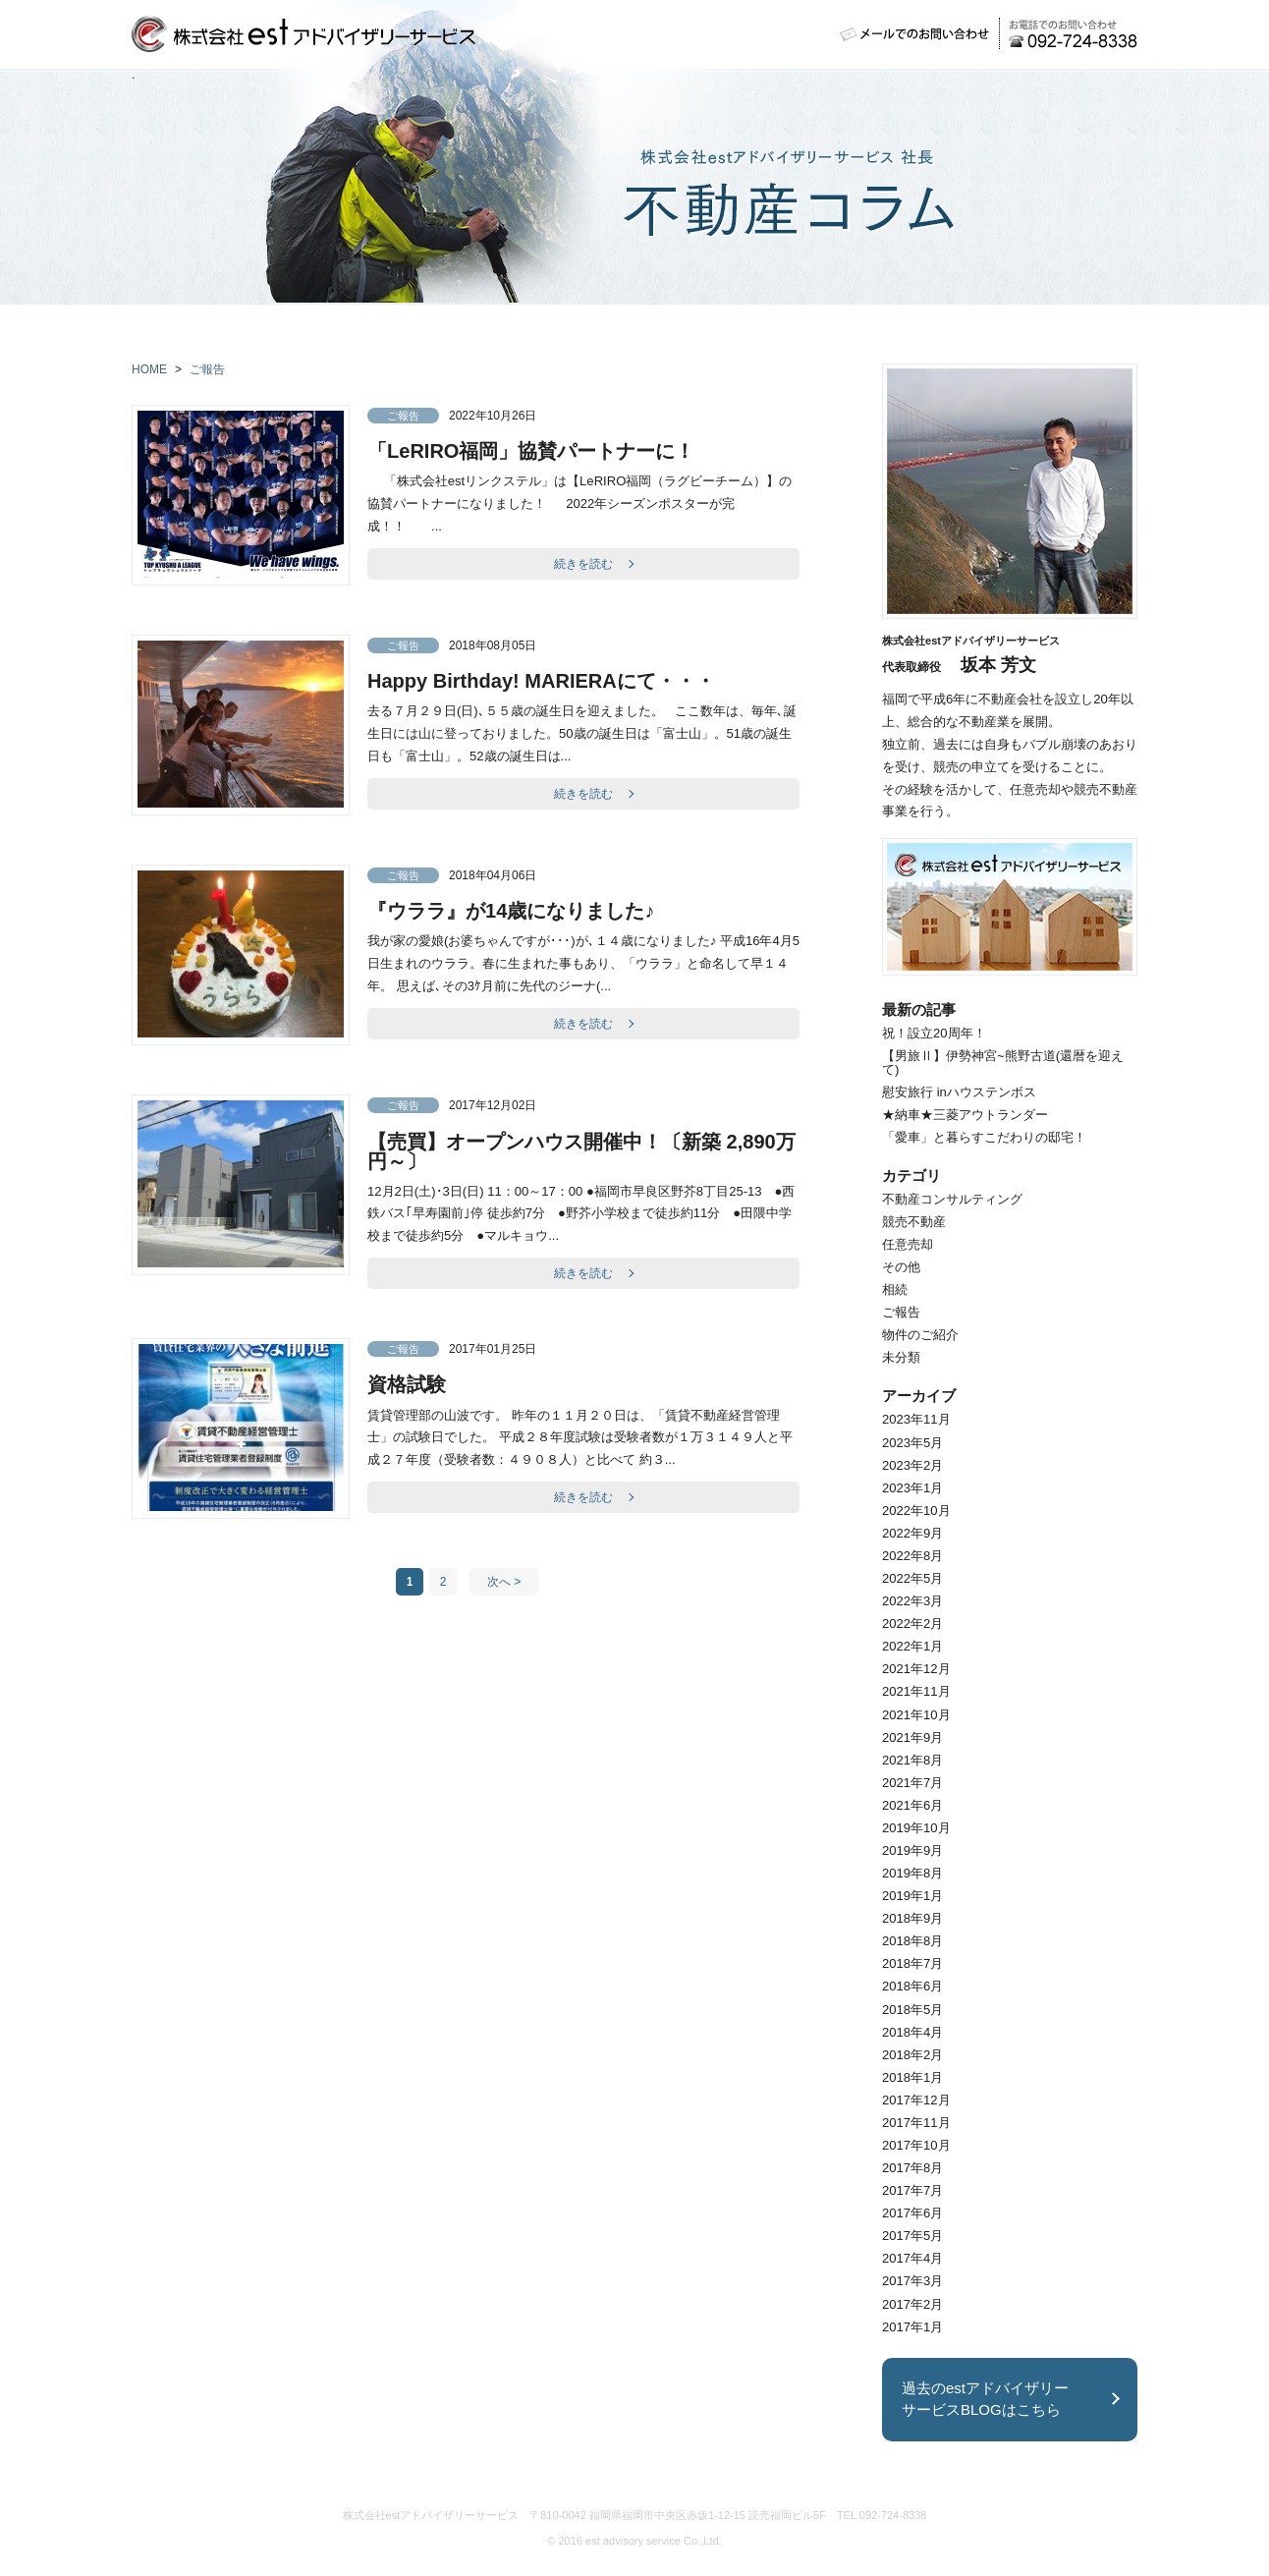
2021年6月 (912, 1805)
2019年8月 (912, 1873)
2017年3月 (912, 2280)
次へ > (504, 1582)
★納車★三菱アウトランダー (965, 1114)
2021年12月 (916, 1668)
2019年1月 (912, 1895)
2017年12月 (916, 2100)
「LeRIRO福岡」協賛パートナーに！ (530, 451)
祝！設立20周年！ (934, 1033)
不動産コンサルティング (952, 1199)
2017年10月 (916, 2145)
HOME (149, 369)
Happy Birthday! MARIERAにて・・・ (541, 681)
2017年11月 (916, 2122)
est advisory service (633, 2541)
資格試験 (406, 1384)
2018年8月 (912, 1940)
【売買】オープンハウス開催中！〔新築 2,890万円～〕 (581, 1151)
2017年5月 (912, 2235)
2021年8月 (912, 1760)
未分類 (901, 1357)
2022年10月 (916, 1510)
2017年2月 (912, 2304)
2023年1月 (912, 1488)
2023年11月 (916, 1419)
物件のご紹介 (920, 1334)
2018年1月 (912, 2077)
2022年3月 (912, 1601)
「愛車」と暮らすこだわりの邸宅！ (984, 1137)
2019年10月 (916, 1827)
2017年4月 (912, 2258)
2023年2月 (912, 1465)
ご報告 (207, 369)
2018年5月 (912, 2009)
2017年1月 (912, 2327)
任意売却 (907, 1244)
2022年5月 (912, 1578)
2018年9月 (912, 1918)
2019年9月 (912, 1850)
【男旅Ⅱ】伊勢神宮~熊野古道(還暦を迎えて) (1003, 1062)
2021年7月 (912, 1782)
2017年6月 (912, 2213)
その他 (901, 1267)
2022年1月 (912, 1646)
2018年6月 (912, 1986)
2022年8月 (912, 1555)
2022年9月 (912, 1533)
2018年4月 (912, 2032)
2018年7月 (912, 1963)
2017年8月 (912, 2167)
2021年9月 (912, 1737)
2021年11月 (916, 1691)
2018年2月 (912, 2054)
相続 (895, 1289)
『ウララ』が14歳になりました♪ (510, 911)
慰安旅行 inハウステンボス (959, 1092)
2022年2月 (912, 1623)
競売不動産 (914, 1221)
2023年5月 (912, 1442)
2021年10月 (916, 1715)
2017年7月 (912, 2190)
